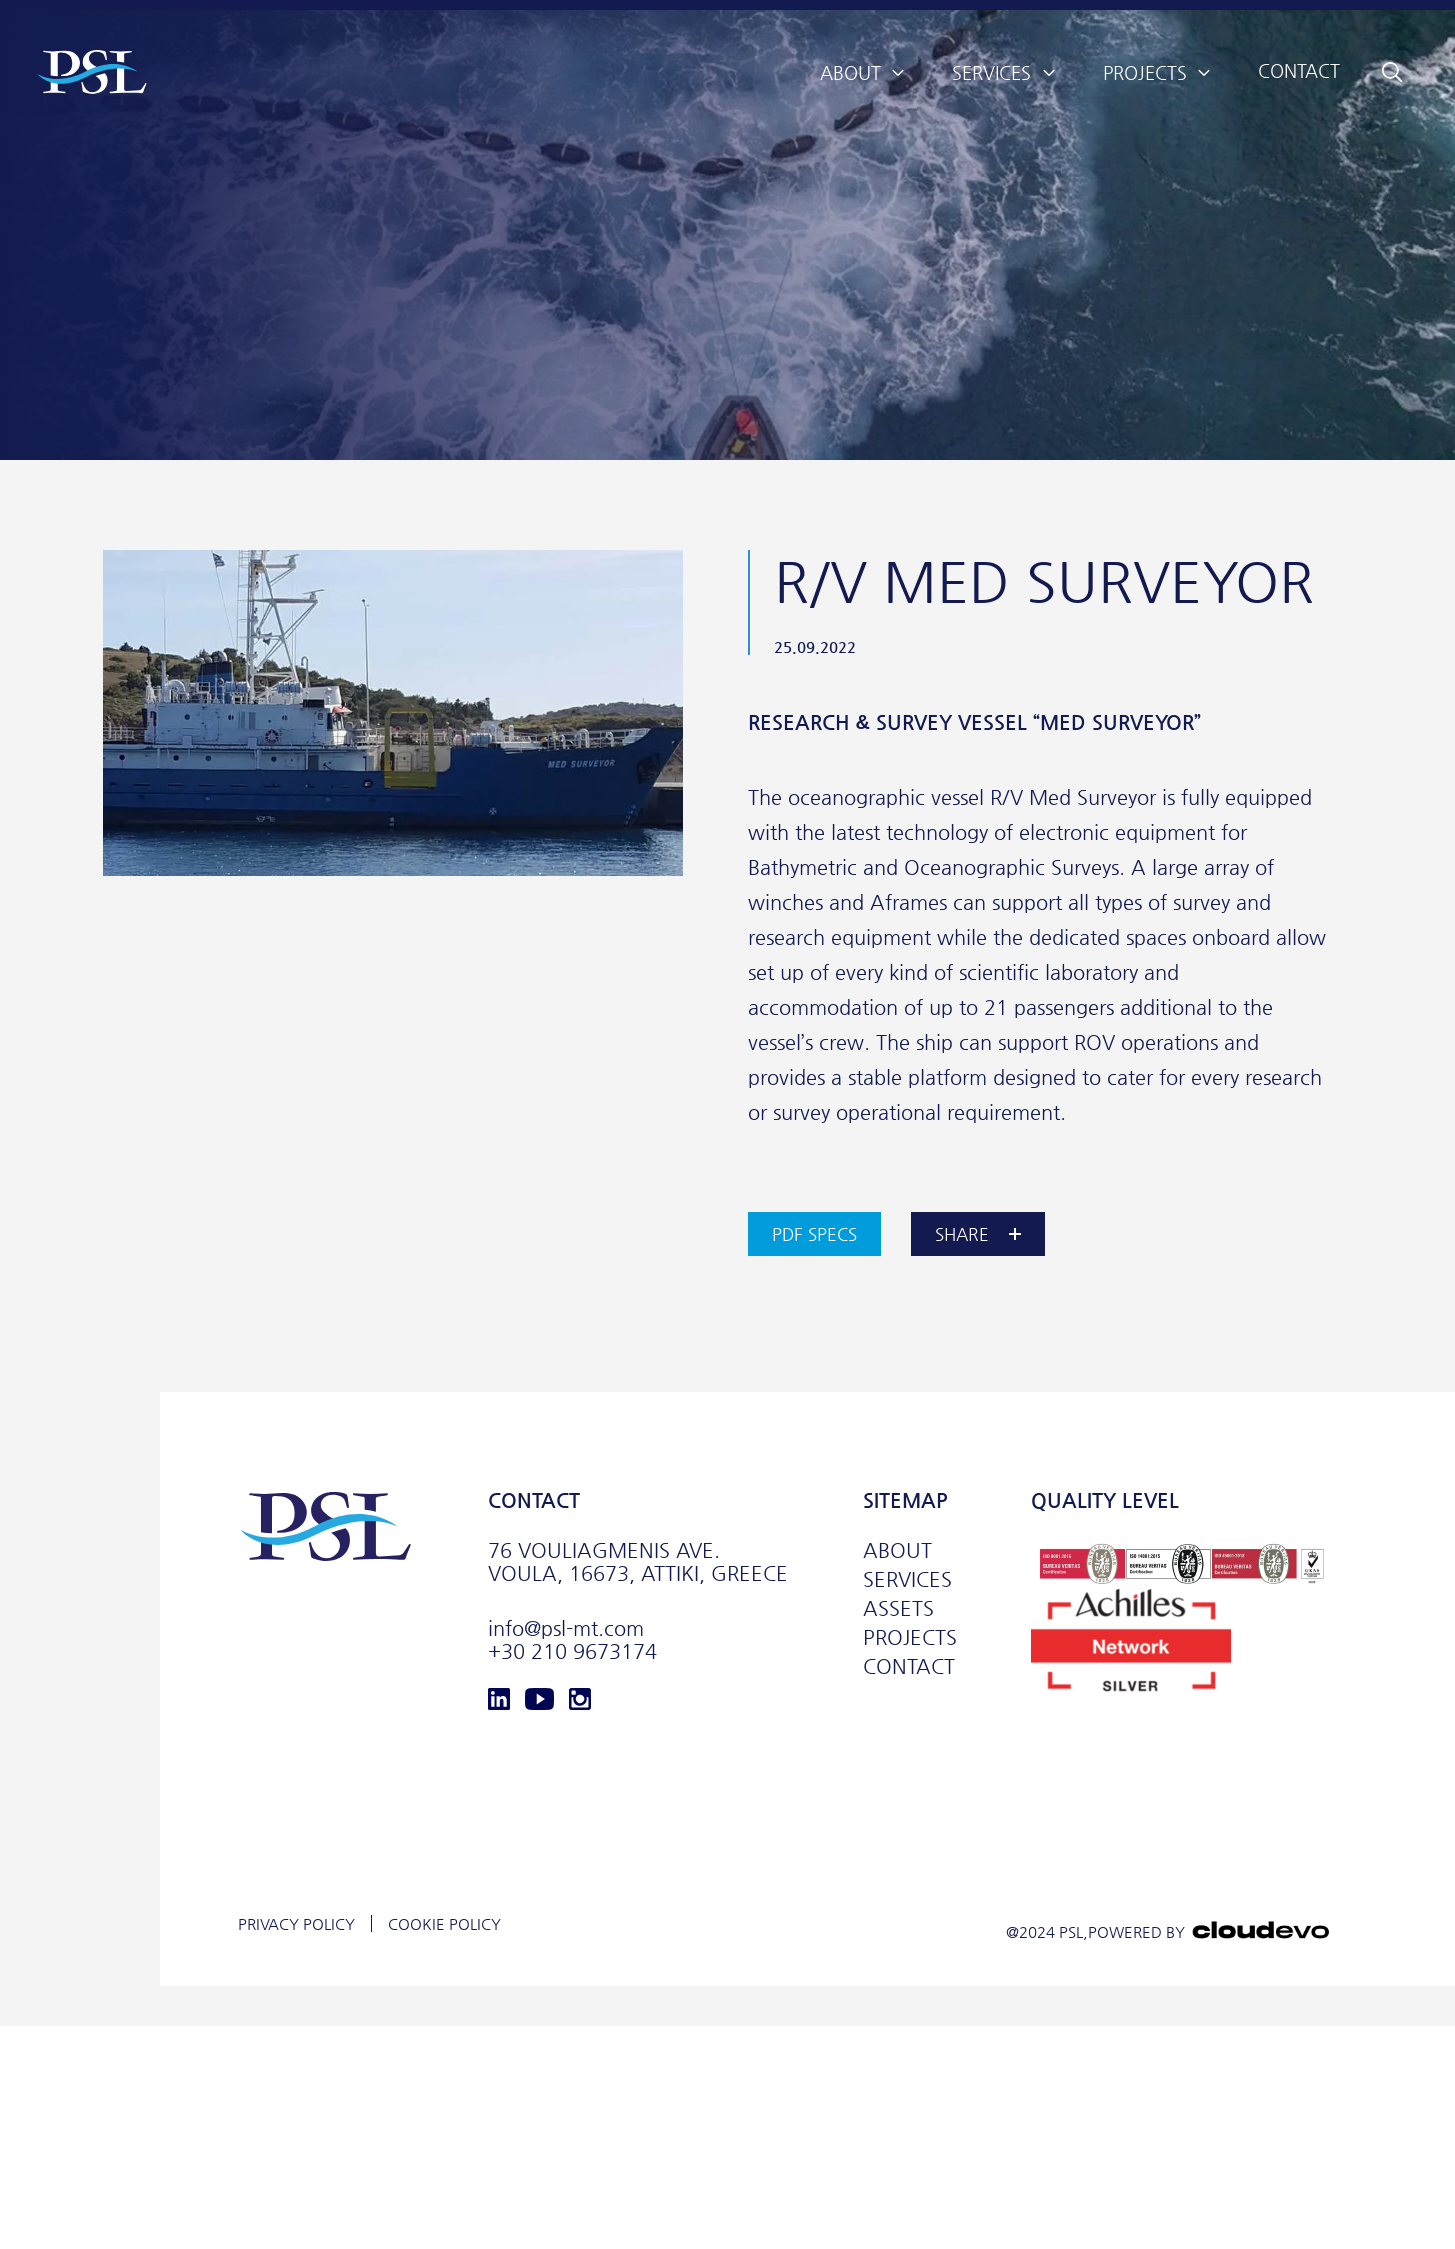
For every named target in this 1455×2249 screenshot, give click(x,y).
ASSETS (898, 1608)
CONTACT (909, 1666)
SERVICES (907, 1579)
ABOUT (897, 1550)
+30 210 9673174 (572, 1651)
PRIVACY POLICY (296, 1923)
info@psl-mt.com (566, 1628)
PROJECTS (910, 1637)
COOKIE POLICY (444, 1923)
